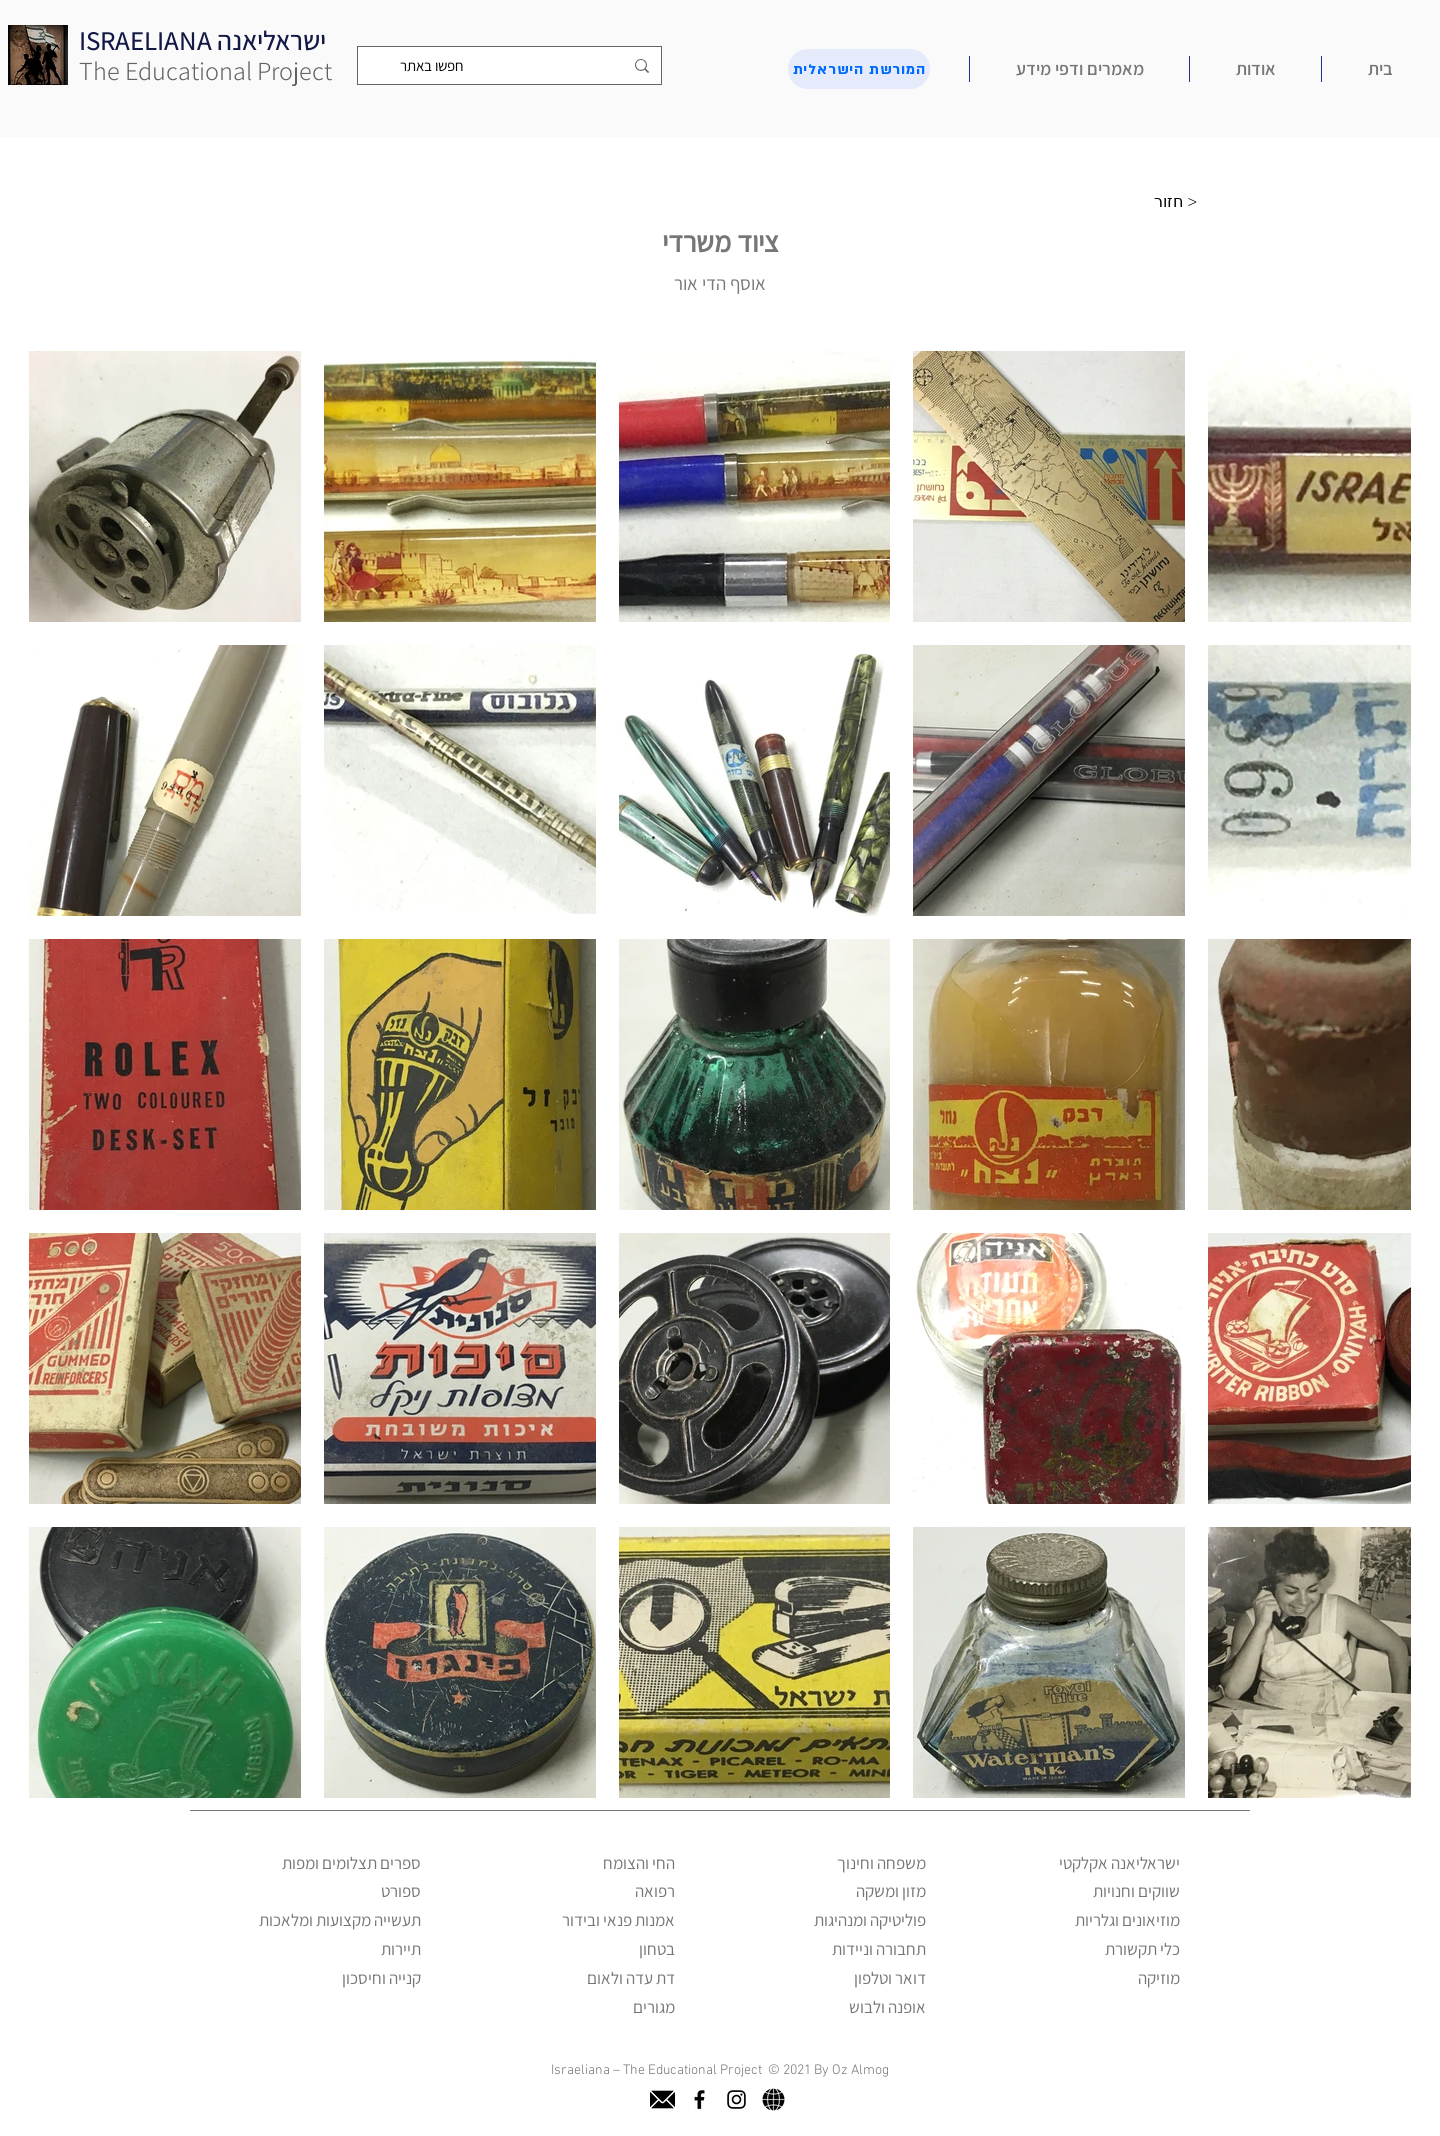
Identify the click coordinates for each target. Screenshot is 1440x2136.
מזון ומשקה (891, 1891)
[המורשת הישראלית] (859, 69)
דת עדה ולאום (631, 1978)
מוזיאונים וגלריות (1127, 1920)
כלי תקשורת (1142, 1949)
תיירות (401, 1949)
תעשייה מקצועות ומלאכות (340, 1920)
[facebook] (699, 2099)
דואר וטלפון (890, 1978)
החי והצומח (639, 1863)
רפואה (655, 1891)
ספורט (401, 1891)
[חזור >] (1181, 202)
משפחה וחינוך (881, 1863)
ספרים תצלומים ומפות (351, 1863)
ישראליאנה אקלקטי (1119, 1863)
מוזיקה (1159, 1978)
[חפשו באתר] (511, 65)
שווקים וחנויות (1136, 1891)
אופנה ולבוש (887, 2007)
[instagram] (736, 2099)
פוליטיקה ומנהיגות (870, 1920)
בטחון (657, 1949)
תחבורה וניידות (879, 1949)
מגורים (654, 2007)
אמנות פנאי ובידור (618, 1920)
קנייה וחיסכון (381, 1978)
